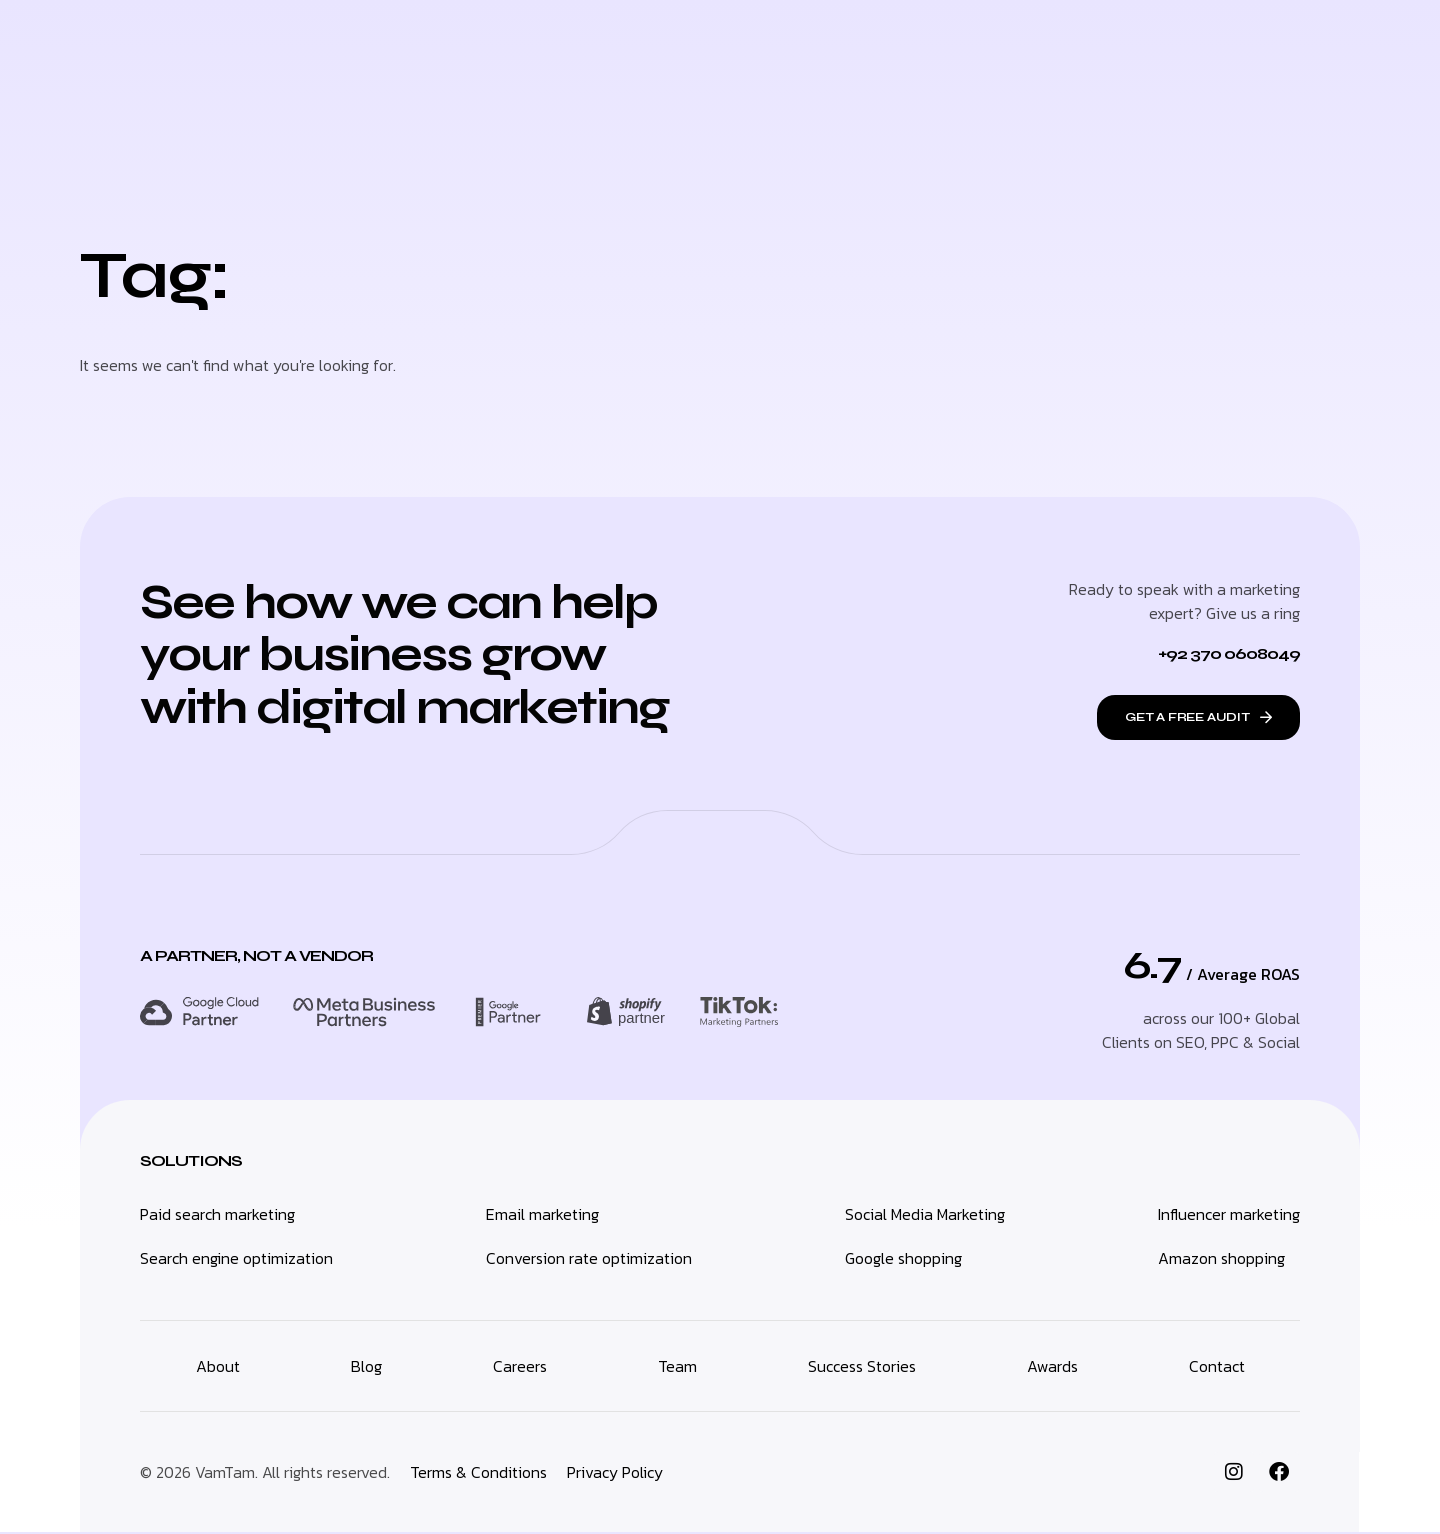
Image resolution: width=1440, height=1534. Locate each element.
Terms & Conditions (478, 1474)
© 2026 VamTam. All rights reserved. (265, 1474)
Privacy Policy (615, 1474)
